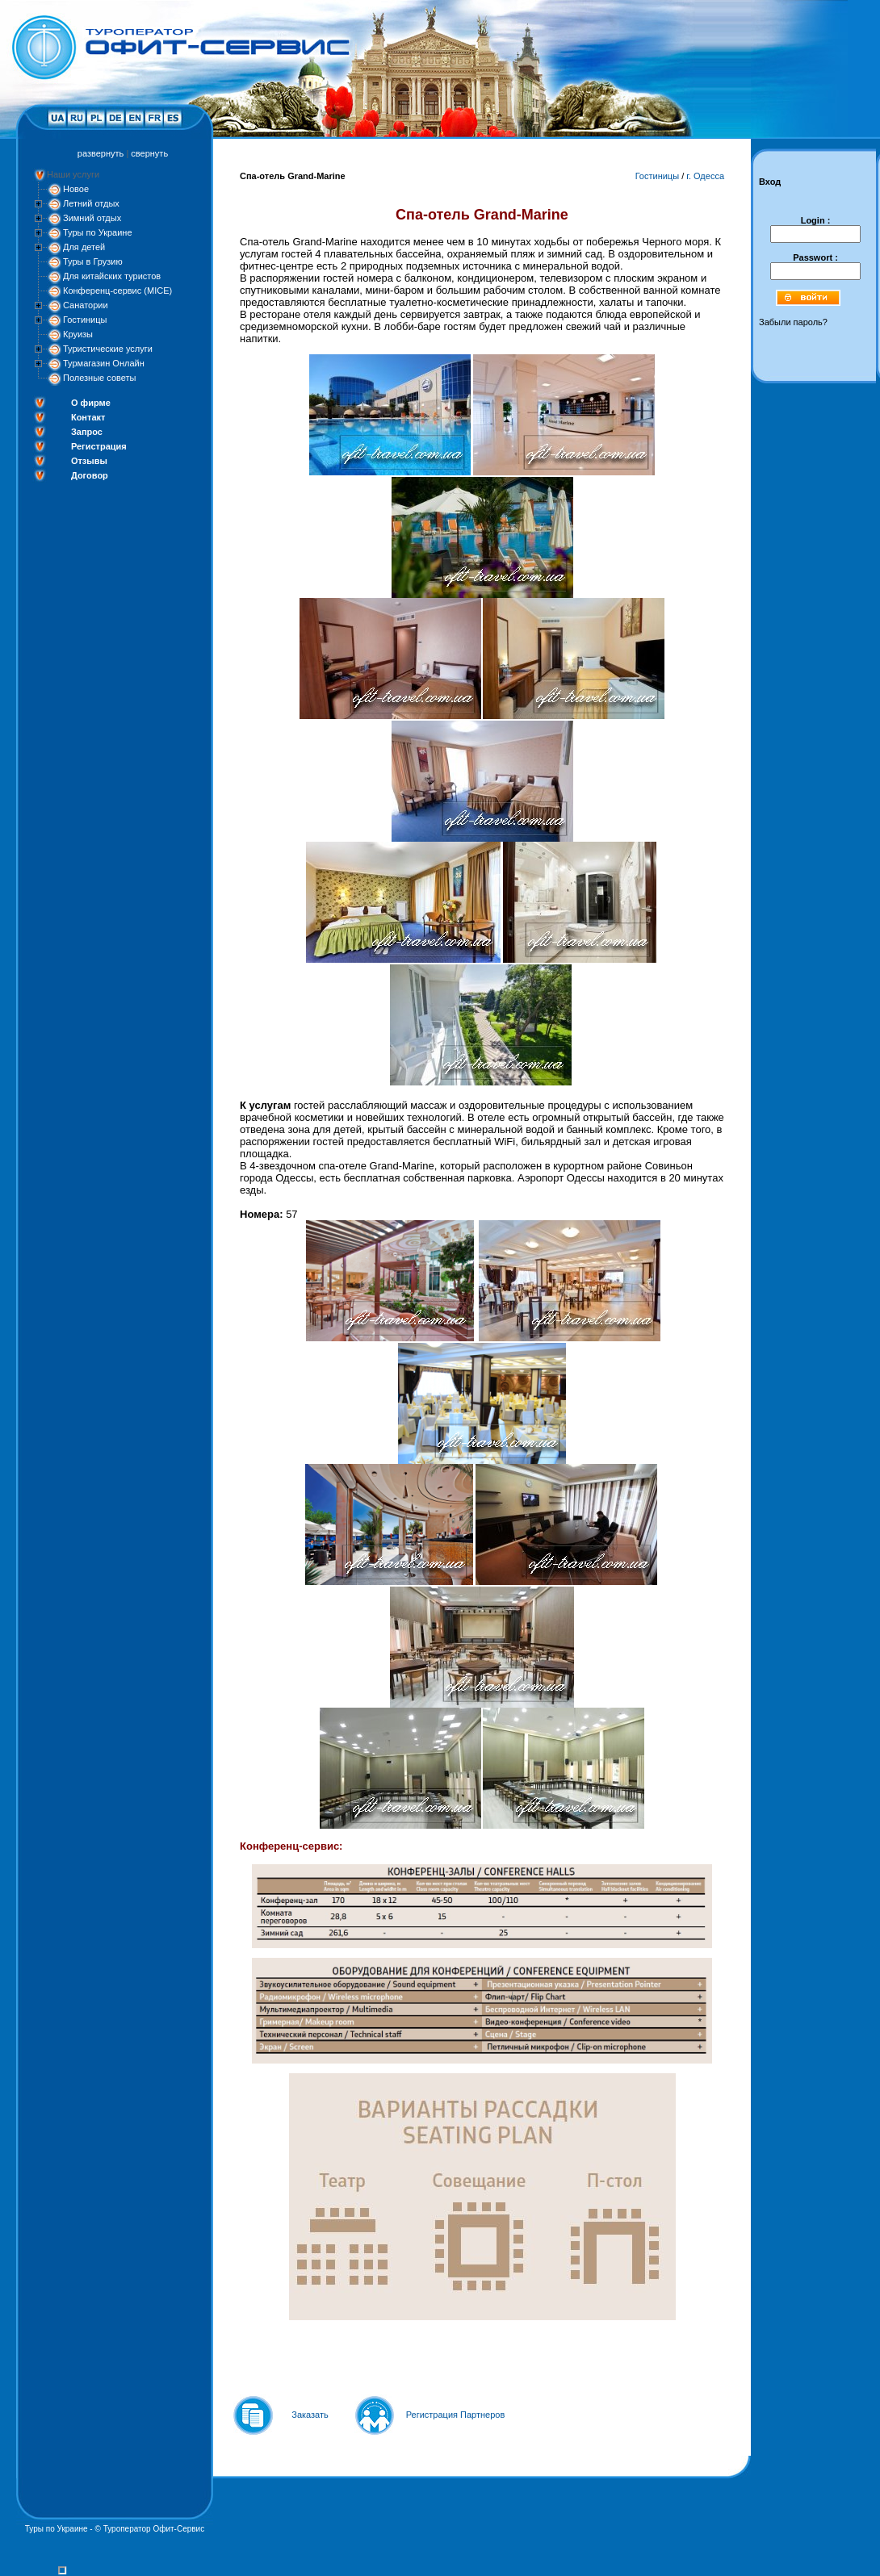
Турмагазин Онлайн (104, 363)
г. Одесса (705, 176)
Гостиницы (85, 319)
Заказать (310, 2414)
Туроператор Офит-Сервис (154, 2528)
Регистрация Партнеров (455, 2414)
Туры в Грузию (93, 261)
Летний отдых (91, 203)
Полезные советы (99, 378)
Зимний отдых (92, 218)
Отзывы (89, 461)
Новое (76, 189)
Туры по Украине (97, 232)
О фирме (91, 403)
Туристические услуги (108, 348)
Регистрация (99, 446)
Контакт (88, 417)
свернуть (149, 153)
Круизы (78, 334)
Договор (89, 475)
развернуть (101, 153)
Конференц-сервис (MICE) (117, 290)
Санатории (85, 305)
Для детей (84, 247)
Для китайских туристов (112, 276)
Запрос (87, 432)
